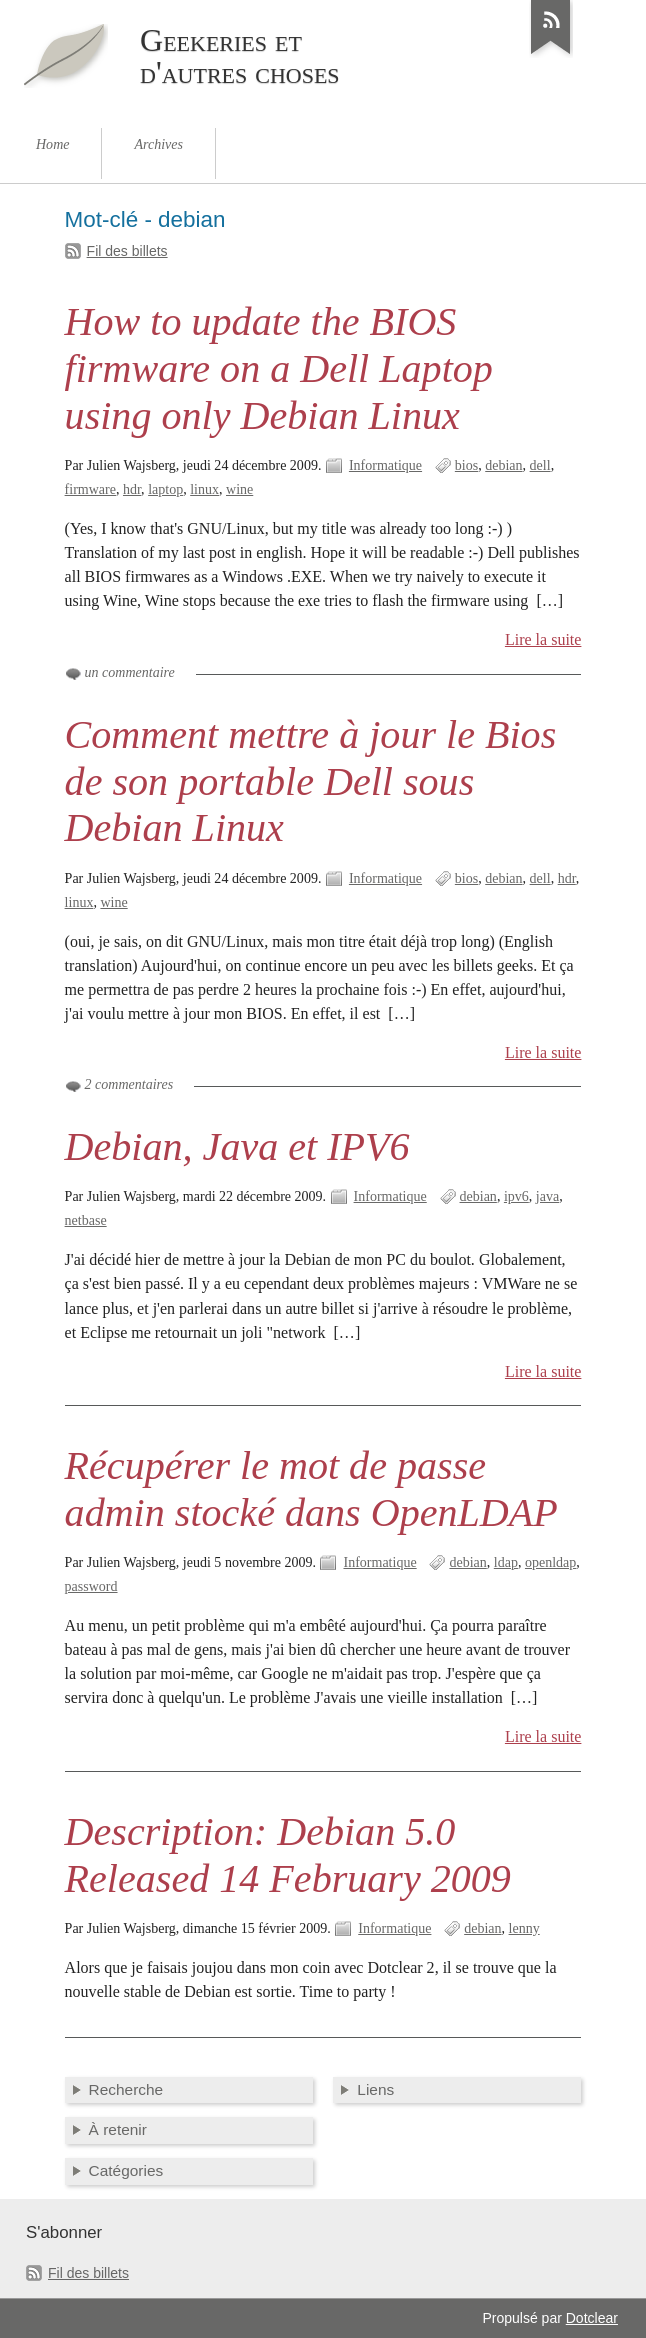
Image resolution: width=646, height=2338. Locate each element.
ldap (506, 1562)
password (91, 1586)
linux (204, 489)
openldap (550, 1562)
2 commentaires (129, 1084)
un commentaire (130, 672)
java (547, 1196)
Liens (375, 2089)
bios (466, 465)
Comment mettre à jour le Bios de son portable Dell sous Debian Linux (311, 781)
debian (503, 465)
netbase (86, 1220)
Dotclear (592, 2318)
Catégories (126, 2170)
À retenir (118, 2129)
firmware (90, 489)
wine (239, 489)
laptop (165, 489)
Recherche (126, 2089)
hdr (132, 489)
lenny (524, 1928)
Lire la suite (543, 639)
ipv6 (516, 1196)
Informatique (385, 465)
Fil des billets (127, 251)
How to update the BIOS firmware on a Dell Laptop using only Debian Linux (279, 368)
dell (540, 465)
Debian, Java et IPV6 (237, 1146)
